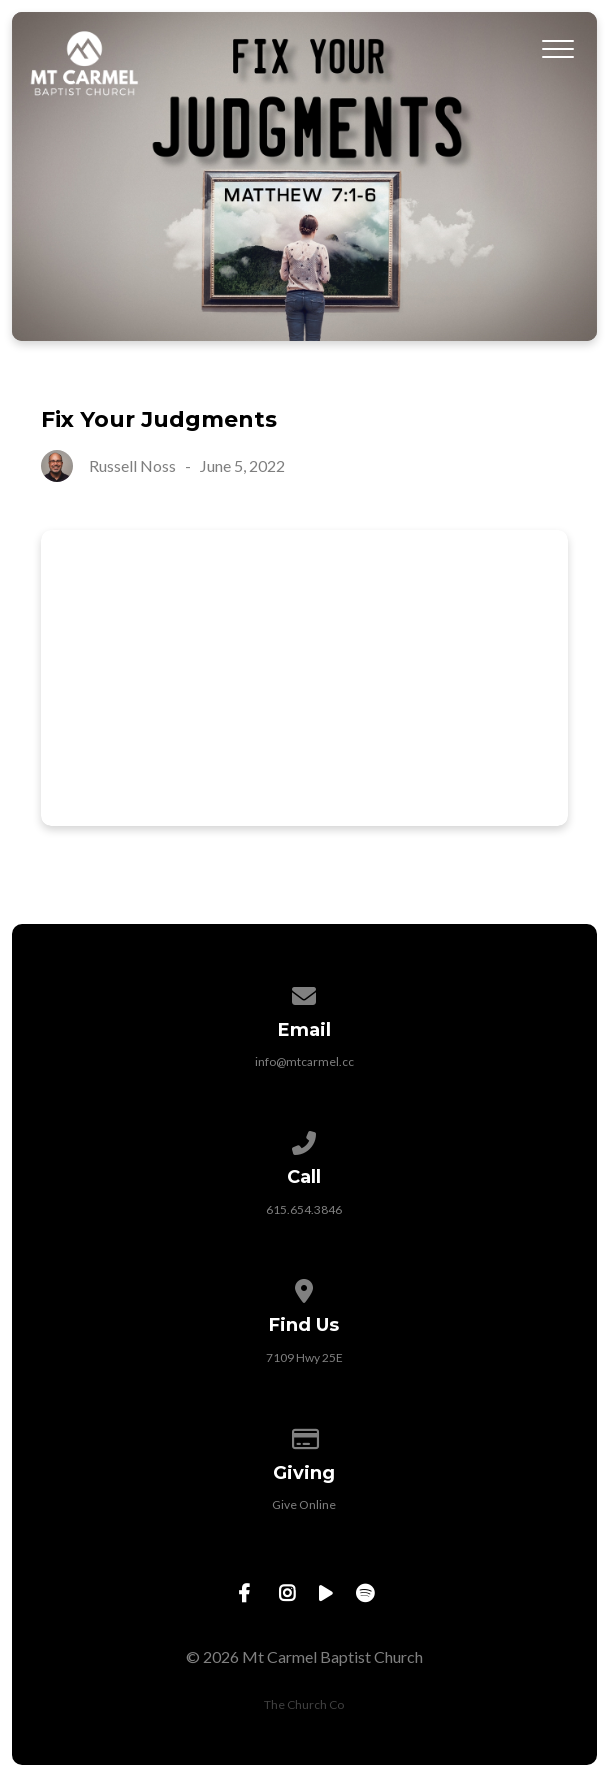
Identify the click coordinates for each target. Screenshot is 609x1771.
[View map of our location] (305, 1287)
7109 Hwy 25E (304, 1357)
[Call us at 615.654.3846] (305, 1139)
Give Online (304, 1504)
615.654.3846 (304, 1209)
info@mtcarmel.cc (304, 1061)
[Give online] (305, 1435)
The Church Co (304, 1704)
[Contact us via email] (305, 992)
